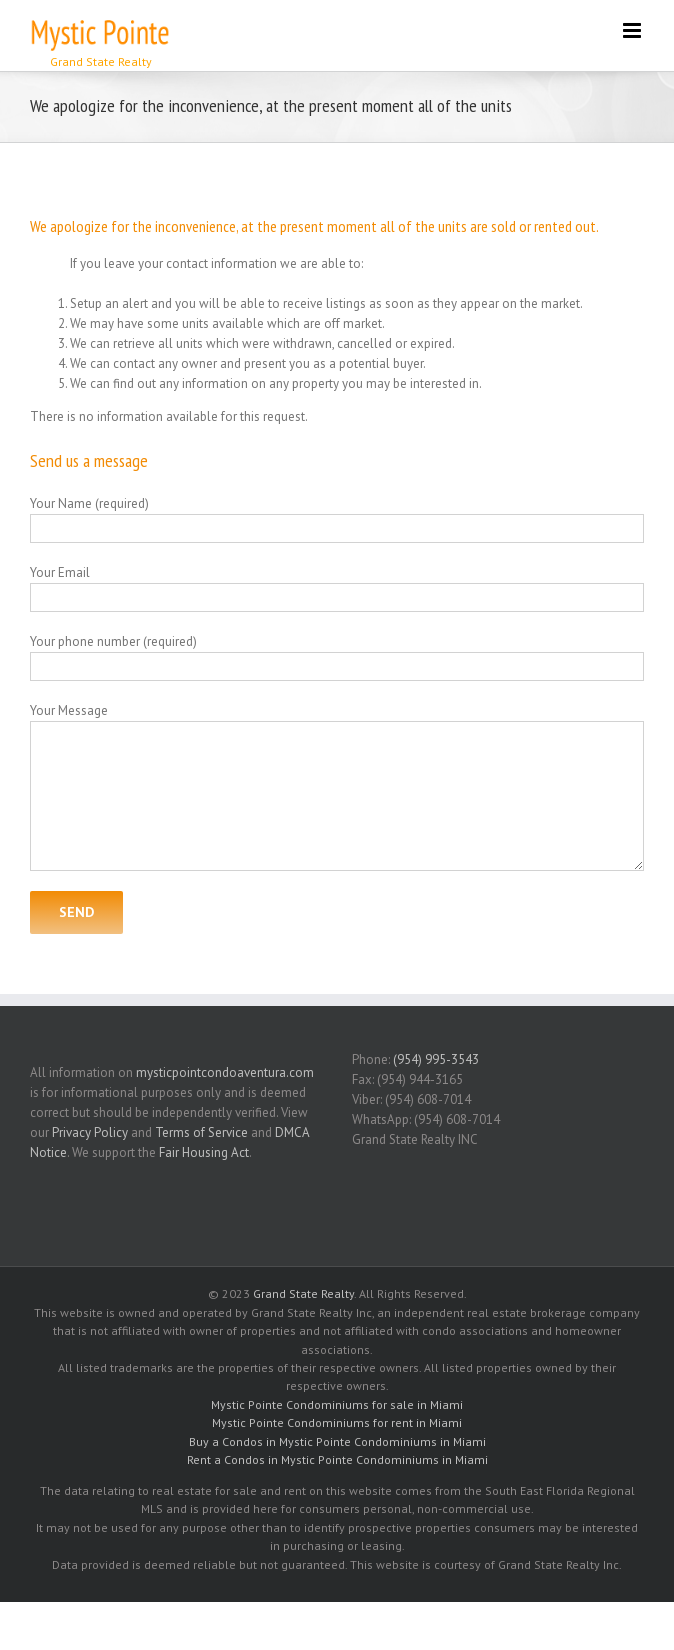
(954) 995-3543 (436, 1059)
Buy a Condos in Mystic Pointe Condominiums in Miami (337, 1441)
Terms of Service (201, 1132)
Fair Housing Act (204, 1152)
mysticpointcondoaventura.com (225, 1072)
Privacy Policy (90, 1132)
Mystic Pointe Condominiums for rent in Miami (337, 1422)
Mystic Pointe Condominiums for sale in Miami (337, 1404)
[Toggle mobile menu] (633, 30)
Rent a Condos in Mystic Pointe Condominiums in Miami (337, 1459)
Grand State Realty (303, 1293)
